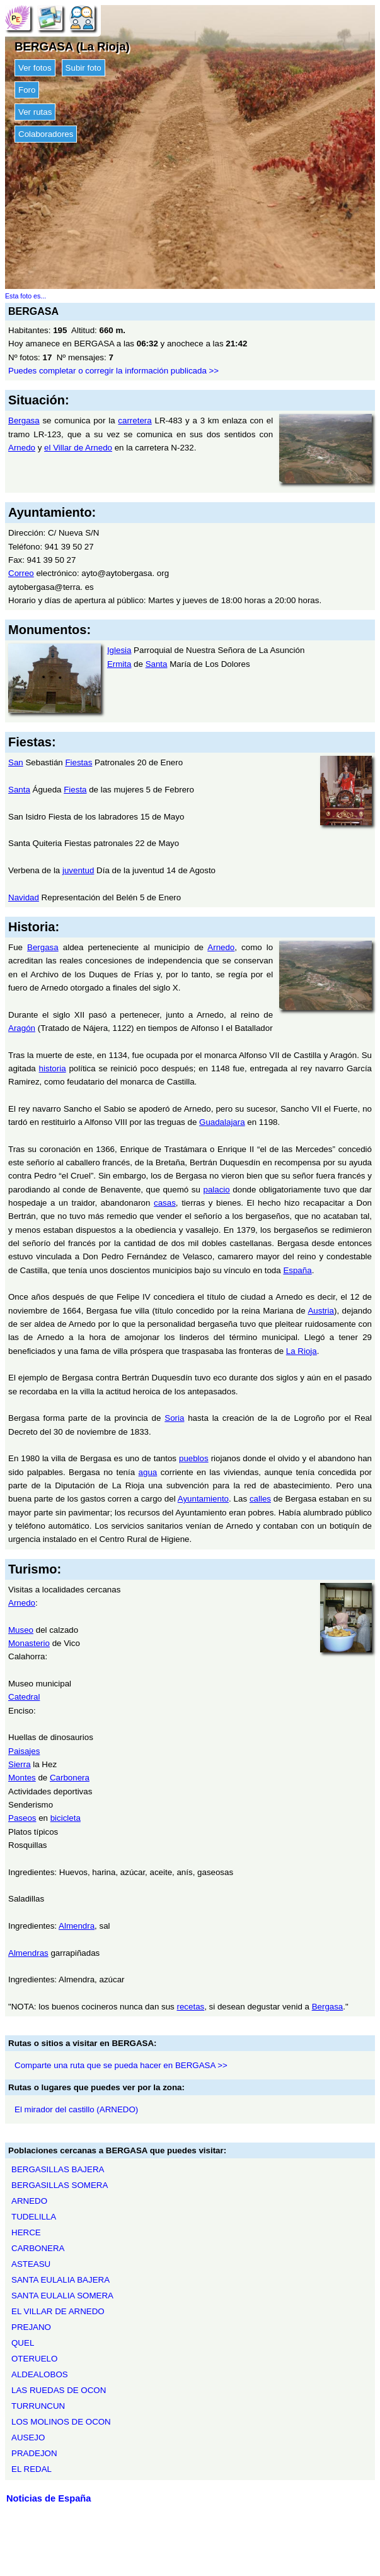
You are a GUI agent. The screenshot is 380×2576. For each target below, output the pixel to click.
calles (260, 1498)
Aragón (21, 1028)
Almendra (77, 1926)
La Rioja (301, 1351)
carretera (134, 420)
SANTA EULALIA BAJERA (60, 2280)
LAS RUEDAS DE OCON (58, 2390)
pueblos (194, 1458)
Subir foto (83, 68)
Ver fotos (35, 68)
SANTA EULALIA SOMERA (62, 2295)
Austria (320, 1310)
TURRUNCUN (38, 2406)
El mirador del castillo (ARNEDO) (76, 2109)
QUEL (22, 2343)
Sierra (19, 1764)
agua (148, 1472)
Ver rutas (35, 112)
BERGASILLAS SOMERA (59, 2185)
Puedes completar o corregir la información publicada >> (113, 370)
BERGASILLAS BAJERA (57, 2169)
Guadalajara (222, 1122)
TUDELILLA (33, 2216)
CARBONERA (37, 2248)
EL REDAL (31, 2469)
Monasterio (29, 1643)
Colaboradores (45, 134)
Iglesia (119, 650)
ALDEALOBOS (39, 2374)
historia (52, 1068)
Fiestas (78, 762)
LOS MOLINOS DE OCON (61, 2421)
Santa (157, 664)
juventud (78, 870)
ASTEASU (30, 2264)
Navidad (23, 897)
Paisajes (24, 1751)
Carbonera (69, 1777)
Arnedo (21, 447)
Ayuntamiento (203, 1498)
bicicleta (65, 1818)
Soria (174, 1418)
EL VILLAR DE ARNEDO (58, 2311)
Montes (22, 1777)
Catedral (24, 1697)
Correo (21, 573)
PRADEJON (34, 2453)
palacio (216, 1189)
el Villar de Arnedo (78, 447)
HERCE (26, 2232)
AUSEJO (28, 2437)
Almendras (28, 1953)
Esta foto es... (25, 296)
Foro (26, 90)
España (297, 1270)
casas (165, 1203)
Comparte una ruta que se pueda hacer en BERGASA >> (120, 2065)
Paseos (22, 1818)
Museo (20, 1630)
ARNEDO (29, 2201)
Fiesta (75, 789)
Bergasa (24, 420)
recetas (191, 2006)
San (15, 762)
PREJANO (31, 2327)
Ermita (119, 664)
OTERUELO (34, 2358)
